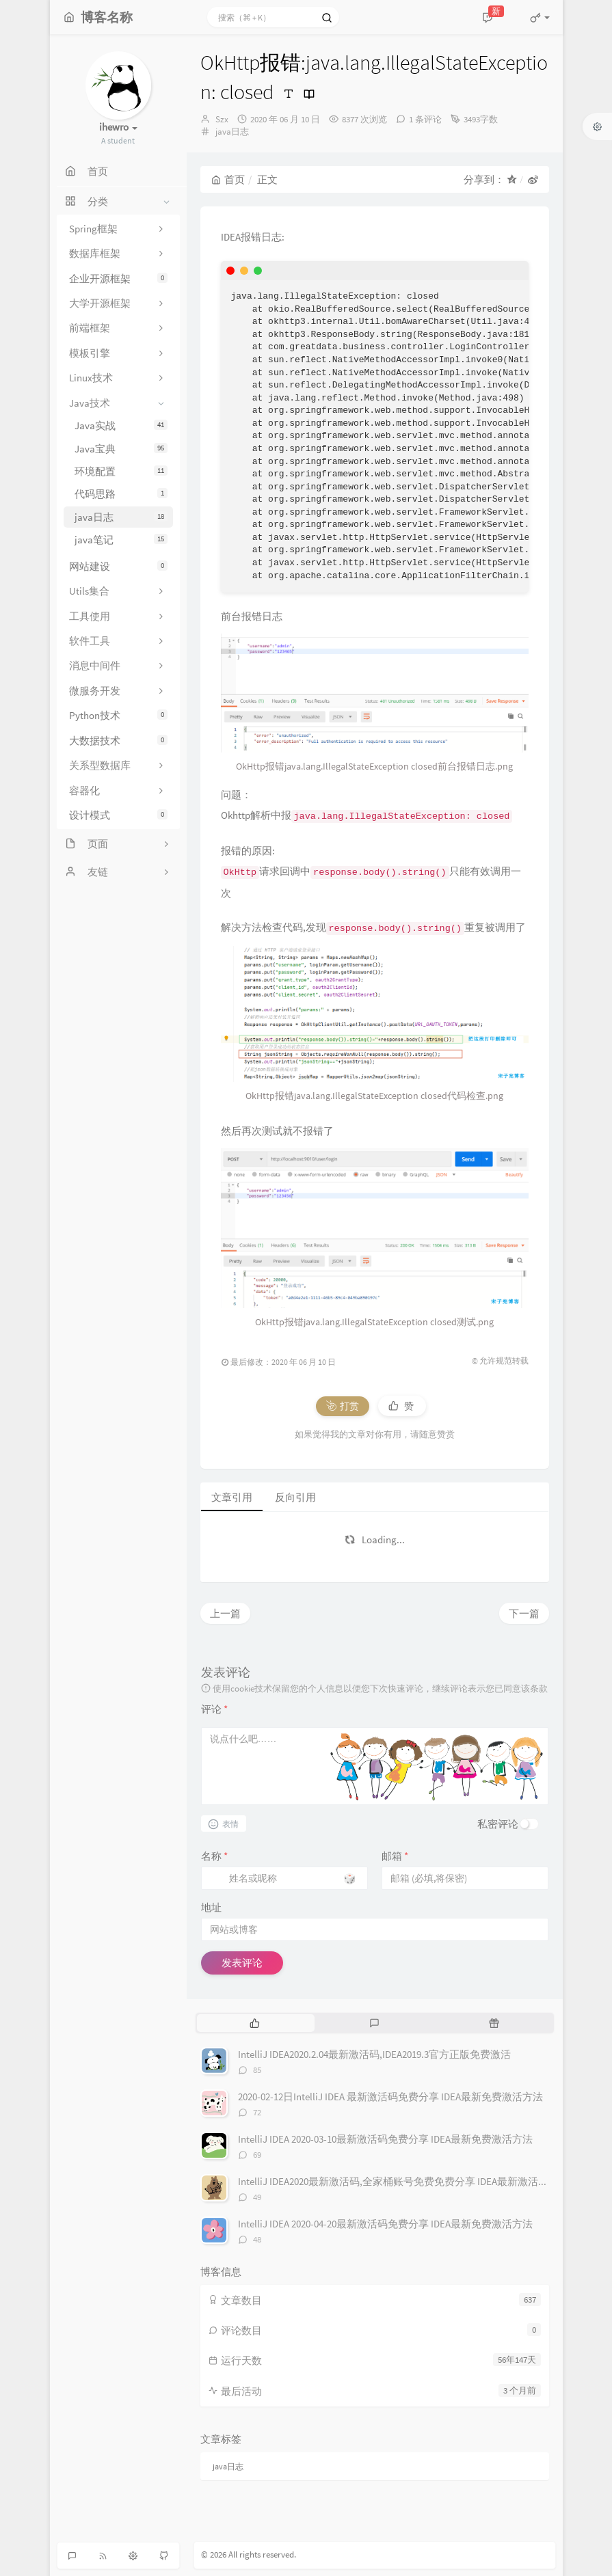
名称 (214, 1855)
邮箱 (395, 1855)
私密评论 (497, 1823)
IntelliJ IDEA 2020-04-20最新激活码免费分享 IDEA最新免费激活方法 (385, 2223)
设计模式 (118, 815)
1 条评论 (425, 119)
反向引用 (295, 1497)
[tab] (255, 2023)
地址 (211, 1907)
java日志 (121, 517)
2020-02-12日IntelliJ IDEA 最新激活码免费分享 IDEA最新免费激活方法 (390, 2096)
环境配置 (121, 471)
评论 (214, 1709)
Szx (221, 119)
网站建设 (118, 566)
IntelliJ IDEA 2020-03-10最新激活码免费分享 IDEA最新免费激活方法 (385, 2138)
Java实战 (121, 425)
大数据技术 (118, 740)
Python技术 (118, 715)
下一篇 (524, 1613)
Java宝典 (121, 448)
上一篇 (225, 1613)
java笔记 (121, 539)
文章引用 (231, 1497)
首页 (228, 179)
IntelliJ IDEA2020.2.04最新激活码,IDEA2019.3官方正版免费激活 (374, 2054)
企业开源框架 (118, 278)
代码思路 (121, 493)
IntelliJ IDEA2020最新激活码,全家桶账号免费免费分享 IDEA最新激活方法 (398, 2181)
